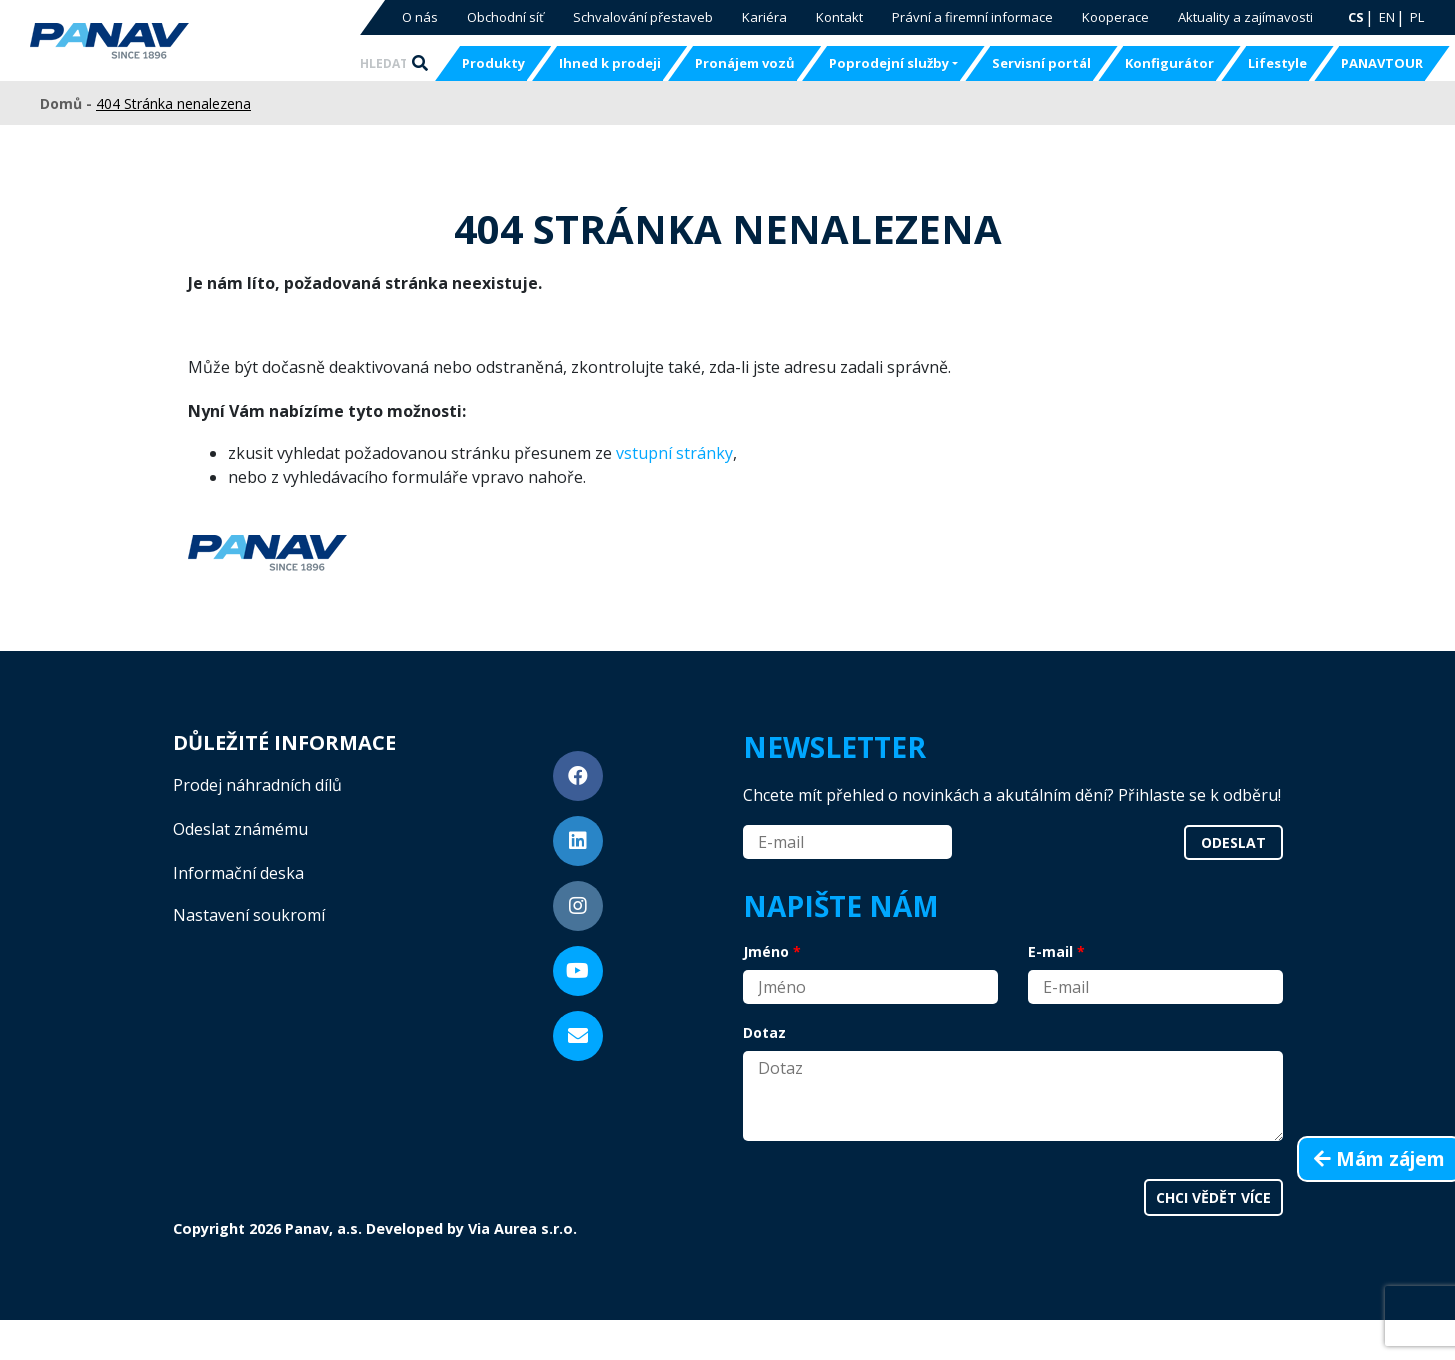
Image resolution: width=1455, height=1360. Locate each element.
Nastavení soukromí (249, 915)
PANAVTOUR (1382, 63)
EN (1387, 17)
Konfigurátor (1169, 63)
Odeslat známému (240, 829)
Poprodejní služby (889, 63)
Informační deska (238, 873)
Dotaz (764, 1032)
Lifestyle (1277, 63)
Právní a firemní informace (972, 17)
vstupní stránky (674, 453)
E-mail (1050, 951)
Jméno (766, 951)
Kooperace (1115, 17)
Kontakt (839, 17)
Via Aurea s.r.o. (522, 1228)
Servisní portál (1041, 63)
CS (1356, 17)
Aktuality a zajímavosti (1245, 17)
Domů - (68, 103)
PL (1417, 17)
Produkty (493, 63)
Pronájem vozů (745, 63)
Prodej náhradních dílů (257, 785)
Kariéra (764, 17)
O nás (420, 17)
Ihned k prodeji (610, 63)
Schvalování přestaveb (643, 17)
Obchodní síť (505, 17)
